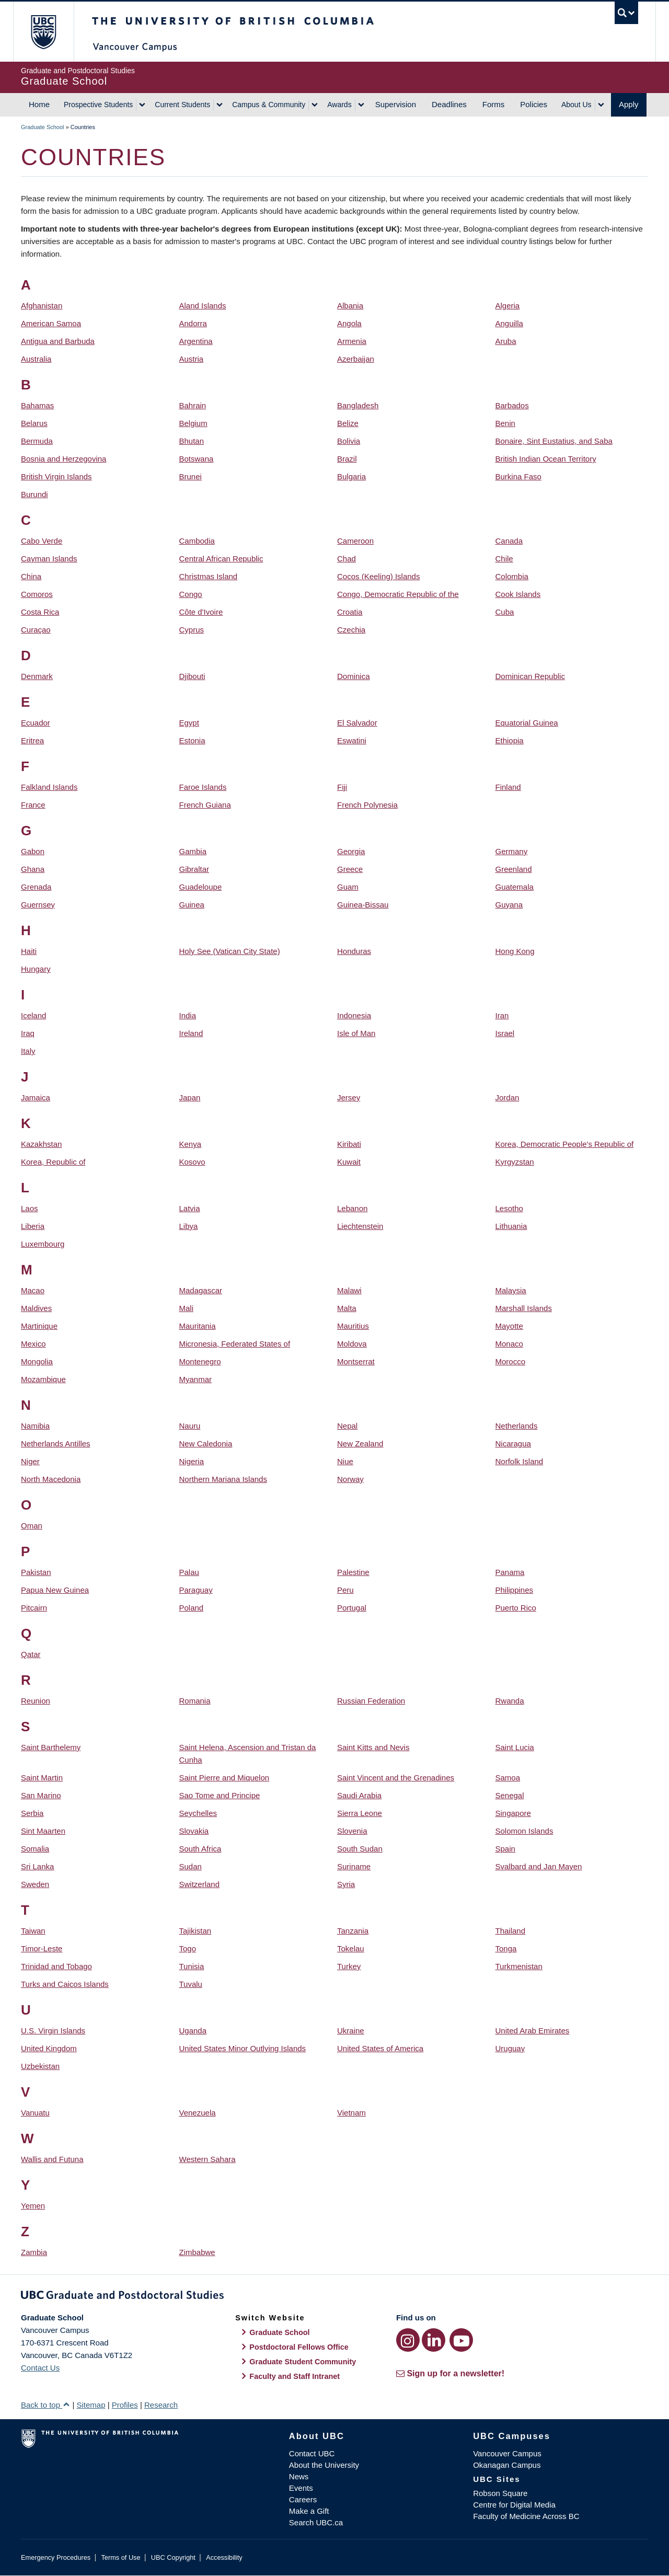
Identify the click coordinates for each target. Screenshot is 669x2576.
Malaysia (510, 1290)
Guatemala (514, 886)
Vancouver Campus (507, 2453)
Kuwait (349, 1161)
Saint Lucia (514, 1747)
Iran (502, 1015)
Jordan (507, 1097)
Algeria (507, 305)
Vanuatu (35, 2112)
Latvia (189, 1208)
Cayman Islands (49, 558)
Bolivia (348, 440)
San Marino (41, 1795)
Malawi (349, 1290)
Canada (509, 540)
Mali (186, 1308)
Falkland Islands (49, 787)
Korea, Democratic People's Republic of (564, 1144)
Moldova (352, 1343)
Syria (346, 1884)
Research (161, 2404)
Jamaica (35, 1097)
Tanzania (352, 1930)
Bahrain (192, 405)
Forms (493, 104)
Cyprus (191, 629)
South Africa (200, 1848)
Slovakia (194, 1830)
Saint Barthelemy (50, 1747)
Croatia (349, 611)
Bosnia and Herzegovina (63, 458)
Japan (190, 1097)
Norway (350, 1479)
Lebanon (352, 1208)
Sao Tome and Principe (219, 1795)
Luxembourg (42, 1243)
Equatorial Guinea (526, 722)
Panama (510, 1572)
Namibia (35, 1425)
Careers (303, 2499)
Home (39, 104)
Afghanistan (41, 305)
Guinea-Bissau (362, 904)
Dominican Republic (530, 676)
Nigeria (191, 1461)
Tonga (506, 1948)
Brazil (347, 458)
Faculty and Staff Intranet (294, 2376)
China (31, 576)
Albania (350, 305)
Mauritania (197, 1325)
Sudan (190, 1866)
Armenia (351, 341)
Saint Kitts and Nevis (373, 1747)
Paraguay (196, 1589)
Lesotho (509, 1208)
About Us (576, 104)
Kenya (190, 1144)
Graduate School (42, 127)
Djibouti (192, 676)
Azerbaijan (355, 358)
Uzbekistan (40, 2066)
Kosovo (192, 1161)
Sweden (35, 1884)
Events (301, 2487)
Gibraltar (194, 869)
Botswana (196, 458)
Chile (504, 558)
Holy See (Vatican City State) (229, 951)
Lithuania (511, 1226)
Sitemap (90, 2404)
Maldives (36, 1308)
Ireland (191, 1033)
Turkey (349, 1966)
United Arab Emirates (532, 2030)
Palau (189, 1572)
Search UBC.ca (316, 2522)
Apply (629, 104)
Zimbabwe (197, 2252)
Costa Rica (40, 611)
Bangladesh (357, 405)
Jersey (348, 1097)
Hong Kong (515, 951)
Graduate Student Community (302, 2362)
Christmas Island (208, 576)
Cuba (504, 611)
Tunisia (191, 1966)
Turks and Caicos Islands (65, 1984)
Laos (29, 1208)
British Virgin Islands (56, 476)
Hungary (36, 968)
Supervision (395, 104)
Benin (505, 423)
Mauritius (353, 1325)
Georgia (351, 851)
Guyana (509, 904)
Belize (348, 423)
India (188, 1015)
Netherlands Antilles (55, 1443)
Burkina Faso (518, 476)
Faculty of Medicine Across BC (526, 2516)
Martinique (39, 1325)
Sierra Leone (359, 1813)
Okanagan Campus (506, 2464)
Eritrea (32, 740)
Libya (188, 1226)
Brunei (190, 476)
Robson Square (500, 2493)
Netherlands (516, 1425)
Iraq (27, 1033)
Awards (339, 104)
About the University (324, 2464)
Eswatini (351, 740)
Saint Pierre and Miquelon (224, 1777)
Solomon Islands (524, 1830)
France (33, 804)
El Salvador (357, 722)
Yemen (33, 2205)
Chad (346, 558)
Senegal (509, 1795)
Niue (345, 1461)
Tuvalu (190, 1984)
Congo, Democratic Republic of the (398, 594)
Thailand (510, 1930)
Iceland (33, 1015)
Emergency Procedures (55, 2557)
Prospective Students (98, 104)
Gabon (32, 851)
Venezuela (197, 2112)
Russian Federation (371, 1700)
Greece (350, 869)
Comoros (37, 594)
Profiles (125, 2404)
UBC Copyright (173, 2557)
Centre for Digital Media (514, 2504)
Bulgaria (351, 476)
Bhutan (191, 440)
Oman (31, 1525)
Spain (505, 1848)
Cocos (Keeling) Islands (378, 576)
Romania (195, 1700)
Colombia (511, 576)
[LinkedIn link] (433, 2340)
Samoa (508, 1777)
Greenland (513, 869)
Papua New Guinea (55, 1589)
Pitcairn (34, 1607)
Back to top (45, 2404)
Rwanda (509, 1700)
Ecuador (35, 722)
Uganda (193, 2030)
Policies (533, 104)
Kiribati (349, 1144)
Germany (511, 851)
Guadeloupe (200, 886)
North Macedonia (50, 1479)
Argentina (196, 341)
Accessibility (224, 2557)
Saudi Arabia (359, 1795)
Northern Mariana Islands (223, 1479)
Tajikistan (195, 1930)
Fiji (342, 787)
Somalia (35, 1848)
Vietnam (351, 2112)
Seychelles (198, 1813)
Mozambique (43, 1379)
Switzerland (199, 1884)
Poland (191, 1607)
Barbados (512, 405)
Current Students (182, 104)
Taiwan (33, 1930)
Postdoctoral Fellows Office (299, 2347)
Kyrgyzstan (514, 1161)
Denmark (37, 676)
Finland (508, 787)
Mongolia (37, 1361)
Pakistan (36, 1572)
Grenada (36, 886)
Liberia (32, 1226)
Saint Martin (42, 1777)
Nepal (347, 1425)
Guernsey (38, 904)
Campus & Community (268, 104)
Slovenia (352, 1830)
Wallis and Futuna (52, 2159)
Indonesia (354, 1015)
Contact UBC (312, 2453)
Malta (346, 1308)
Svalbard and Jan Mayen (538, 1866)
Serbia (32, 1813)
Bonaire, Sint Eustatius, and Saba (554, 440)
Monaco (509, 1343)
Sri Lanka (37, 1866)
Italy (28, 1050)
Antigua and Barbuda (58, 341)
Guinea (191, 904)
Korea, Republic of (53, 1161)
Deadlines (449, 104)
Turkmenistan (519, 1966)
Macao (32, 1290)
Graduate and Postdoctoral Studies (334, 2297)
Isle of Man (356, 1033)
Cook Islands (518, 594)
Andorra (193, 323)
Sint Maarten (43, 1830)
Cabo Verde (41, 540)
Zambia (34, 2252)
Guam (348, 886)
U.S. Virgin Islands (53, 2030)
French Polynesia (367, 804)
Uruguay (510, 2048)
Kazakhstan (41, 1144)
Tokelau (350, 1948)
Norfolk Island (519, 1461)
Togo (188, 1948)
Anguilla (509, 323)
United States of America (380, 2048)
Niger (30, 1461)
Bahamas (37, 405)
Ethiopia (509, 740)
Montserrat (356, 1361)
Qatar (31, 1654)
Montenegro (200, 1361)
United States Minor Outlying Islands (242, 2048)
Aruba (505, 341)
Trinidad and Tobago (56, 1966)
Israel (505, 1033)
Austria (191, 358)
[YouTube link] (461, 2340)
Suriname (354, 1866)
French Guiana (205, 804)
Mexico (33, 1343)
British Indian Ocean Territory (545, 458)
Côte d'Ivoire (201, 611)
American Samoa (51, 323)
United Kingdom (49, 2048)
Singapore (513, 1813)
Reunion (35, 1700)
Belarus (34, 423)
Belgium (193, 423)
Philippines (514, 1589)
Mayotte (509, 1325)
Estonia (192, 740)
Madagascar (201, 1290)
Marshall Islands (523, 1308)
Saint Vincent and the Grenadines (395, 1777)
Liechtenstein (360, 1226)
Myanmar (195, 1379)
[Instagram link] (408, 2340)
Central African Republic (221, 558)
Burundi (34, 494)
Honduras (354, 951)
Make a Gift (309, 2510)
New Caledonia (206, 1443)
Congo (190, 594)
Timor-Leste (41, 1948)
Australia (36, 358)
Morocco (510, 1361)
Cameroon (355, 540)
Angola (349, 323)
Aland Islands (202, 305)
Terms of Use (120, 2557)
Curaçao (36, 629)
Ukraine (350, 2030)
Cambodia (197, 540)
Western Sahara (207, 2159)
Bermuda (37, 440)
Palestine (353, 1572)
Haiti (29, 951)
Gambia (193, 851)
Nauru (190, 1425)
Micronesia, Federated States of (235, 1343)
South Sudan (360, 1848)
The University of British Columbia (43, 32)
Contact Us (40, 2367)
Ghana (32, 869)
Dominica (353, 676)
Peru (345, 1589)
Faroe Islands (203, 787)
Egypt (189, 722)
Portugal (351, 1607)
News (299, 2476)
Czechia (351, 629)
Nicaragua (513, 1443)
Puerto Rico (515, 1607)
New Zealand (360, 1443)
